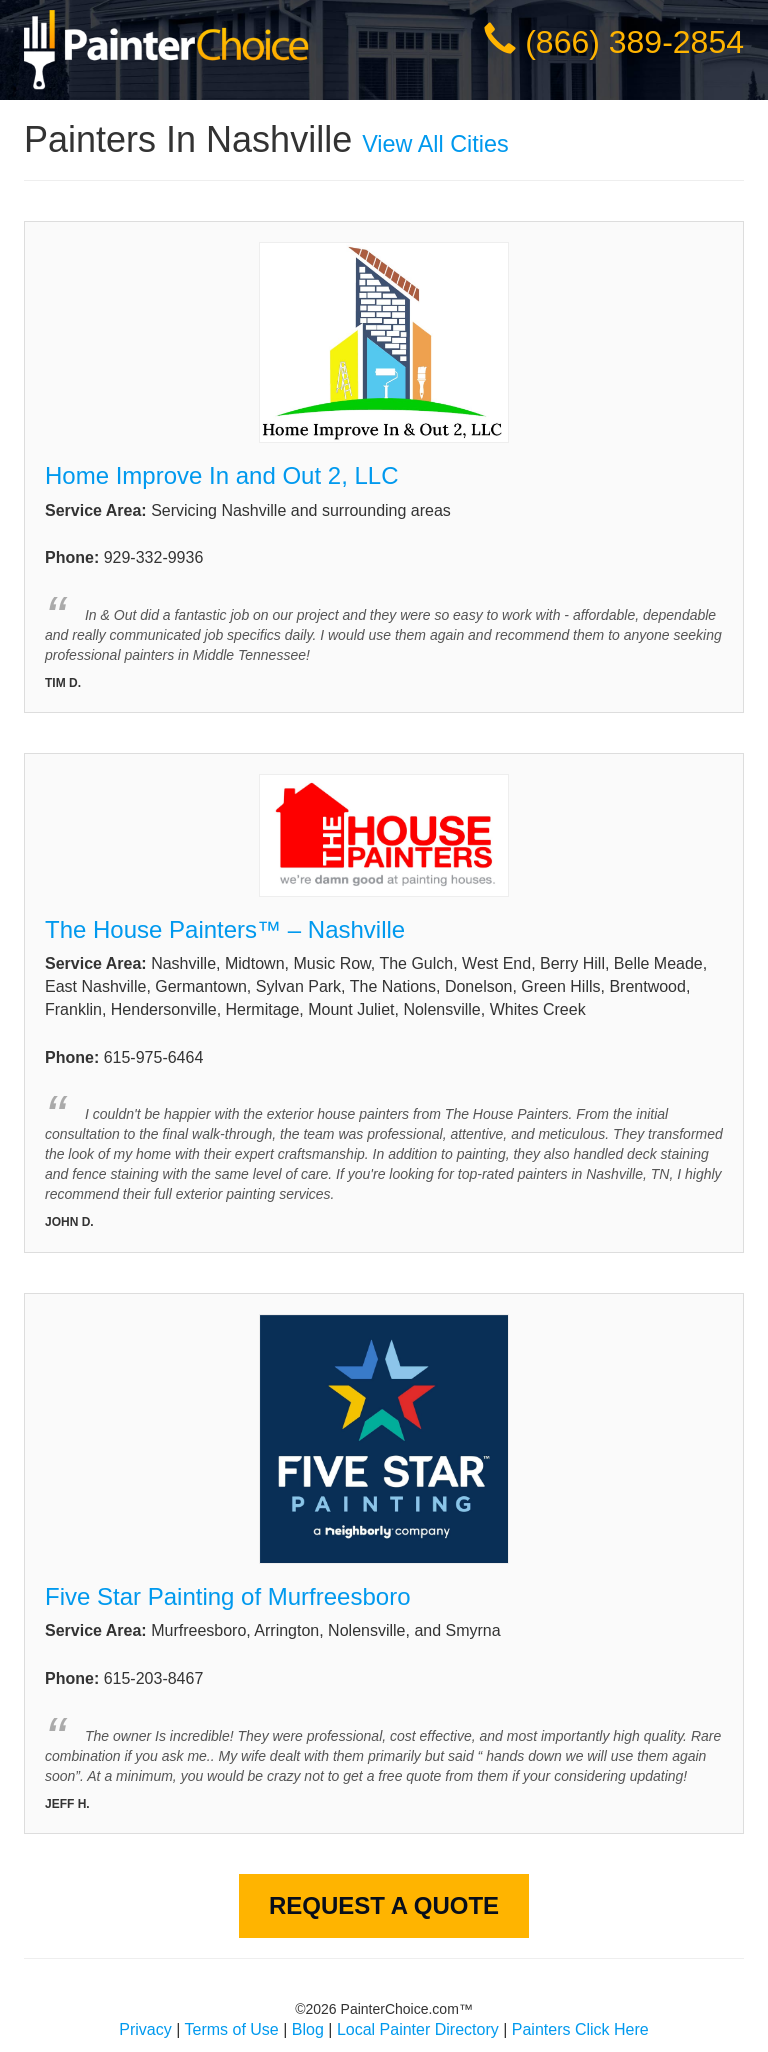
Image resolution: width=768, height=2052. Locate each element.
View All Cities (435, 144)
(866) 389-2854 (634, 42)
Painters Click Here (580, 2029)
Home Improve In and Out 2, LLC (222, 475)
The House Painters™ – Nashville (228, 929)
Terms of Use (232, 2029)
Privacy (145, 2029)
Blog (308, 2029)
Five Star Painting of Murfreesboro (228, 1596)
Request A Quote (384, 1905)
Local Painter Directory (418, 2029)
